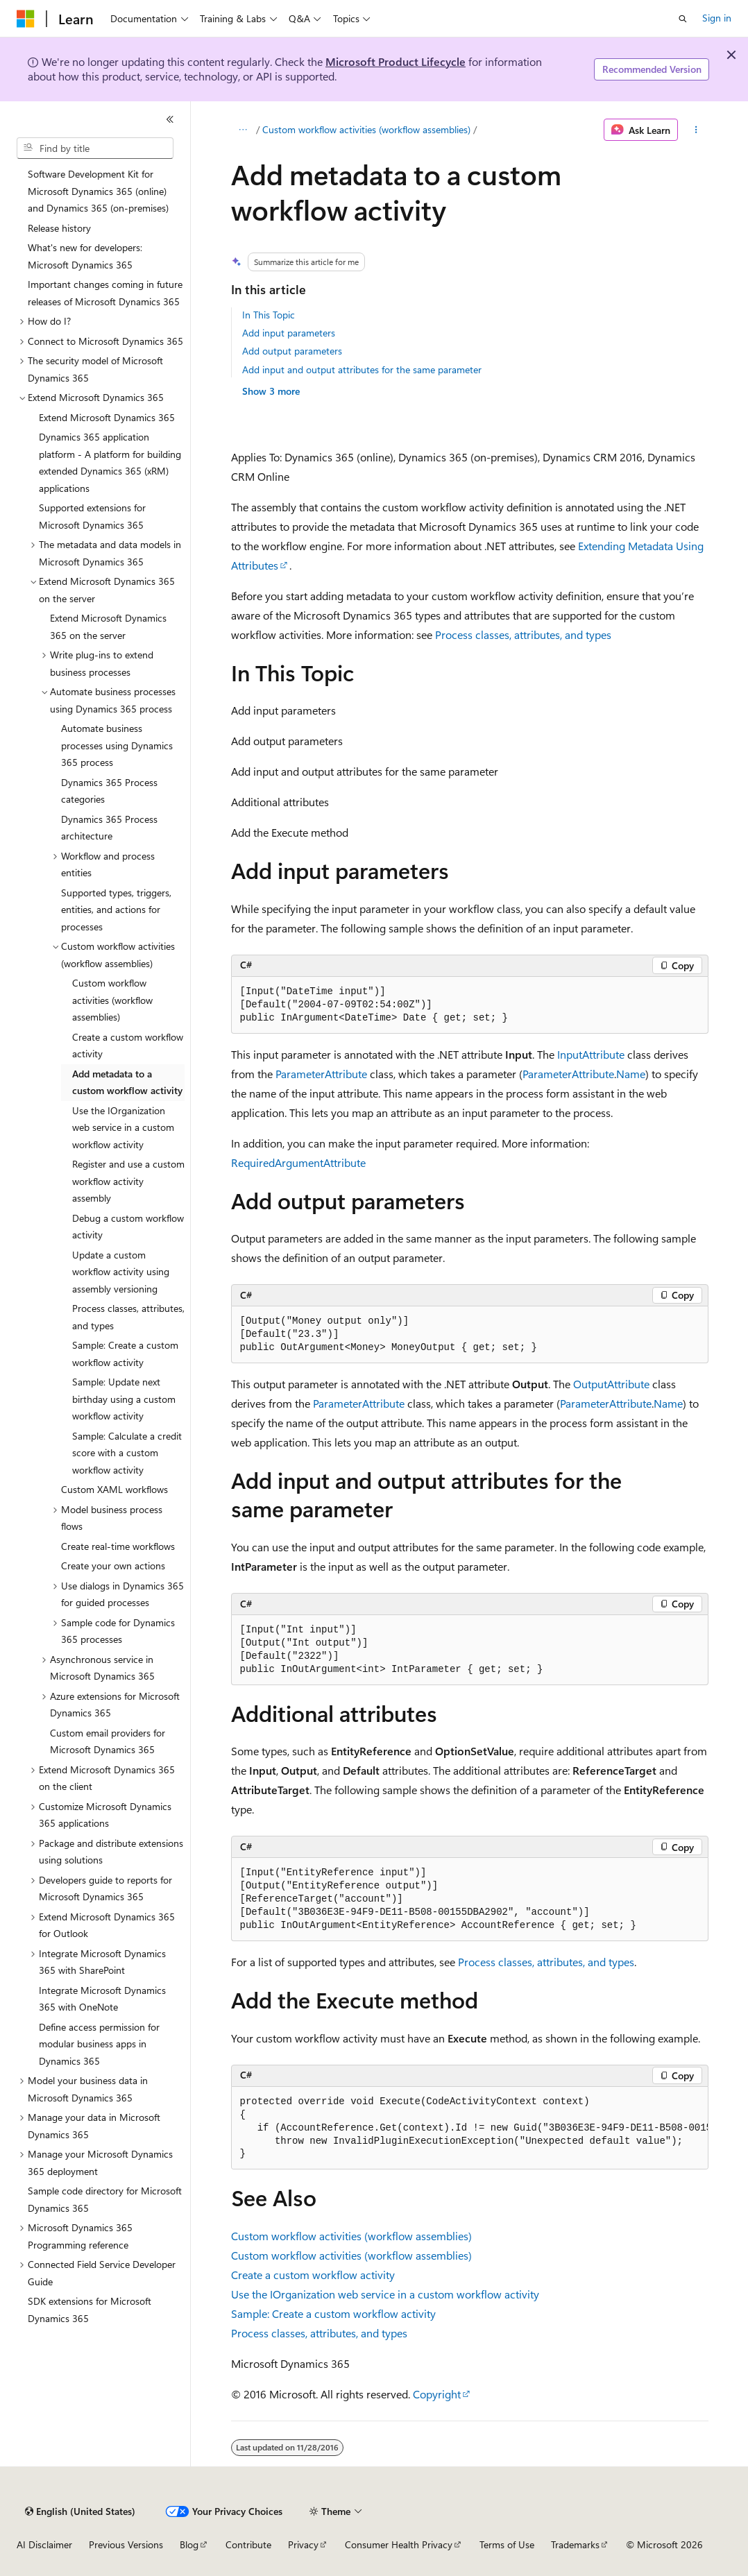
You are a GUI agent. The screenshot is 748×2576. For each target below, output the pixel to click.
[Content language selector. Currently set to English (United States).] (80, 2511)
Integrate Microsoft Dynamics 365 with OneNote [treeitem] (102, 1999)
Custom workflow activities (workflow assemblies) (366, 129)
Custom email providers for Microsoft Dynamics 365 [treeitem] (107, 1741)
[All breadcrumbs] (243, 130)
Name (630, 1073)
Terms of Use (506, 2544)
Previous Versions (126, 2544)
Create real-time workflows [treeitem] (118, 1546)
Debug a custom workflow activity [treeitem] (128, 1226)
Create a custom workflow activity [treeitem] (127, 1045)
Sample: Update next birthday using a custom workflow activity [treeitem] (124, 1398)
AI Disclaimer (44, 2544)
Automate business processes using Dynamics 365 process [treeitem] (117, 745)
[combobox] (95, 148)
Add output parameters (292, 350)
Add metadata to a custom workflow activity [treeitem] (127, 1082)
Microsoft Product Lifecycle (395, 61)
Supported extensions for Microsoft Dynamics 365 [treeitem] (92, 516)
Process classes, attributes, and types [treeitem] (128, 1317)
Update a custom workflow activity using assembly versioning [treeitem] (120, 1271)
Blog (189, 2544)
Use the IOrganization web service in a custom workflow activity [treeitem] (123, 1127)
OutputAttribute (611, 1383)
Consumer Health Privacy (398, 2544)
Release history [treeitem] (59, 227)
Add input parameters (288, 332)
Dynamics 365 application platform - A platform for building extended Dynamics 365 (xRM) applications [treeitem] (110, 462)
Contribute (248, 2544)
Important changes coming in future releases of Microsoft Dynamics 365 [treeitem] (105, 293)
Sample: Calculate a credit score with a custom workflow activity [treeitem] (127, 1452)
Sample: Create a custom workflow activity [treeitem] (125, 1353)
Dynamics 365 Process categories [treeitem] (109, 791)
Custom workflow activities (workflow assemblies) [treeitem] (112, 999)
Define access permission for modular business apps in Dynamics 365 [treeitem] (99, 2043)
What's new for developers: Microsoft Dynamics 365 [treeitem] (85, 256)
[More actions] (695, 130)
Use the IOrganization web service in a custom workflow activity (385, 2294)
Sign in (716, 17)
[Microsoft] (26, 19)
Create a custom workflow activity (313, 2274)
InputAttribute (590, 1054)
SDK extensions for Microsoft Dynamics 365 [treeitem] (89, 2309)
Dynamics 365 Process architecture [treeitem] (109, 827)
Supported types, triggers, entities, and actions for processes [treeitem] (116, 909)
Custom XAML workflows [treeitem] (114, 1489)
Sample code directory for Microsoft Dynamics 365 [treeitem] (105, 2199)
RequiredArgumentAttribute (298, 1162)
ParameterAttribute (321, 1073)
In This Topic (268, 314)
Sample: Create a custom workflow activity (333, 2313)
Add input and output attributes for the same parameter (362, 369)
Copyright (437, 2394)
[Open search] (683, 18)
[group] (469, 2128)
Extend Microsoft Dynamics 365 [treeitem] (107, 417)
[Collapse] (170, 119)
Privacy (303, 2544)
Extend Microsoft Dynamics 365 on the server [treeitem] (108, 626)
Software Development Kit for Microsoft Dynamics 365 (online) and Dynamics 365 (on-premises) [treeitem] (98, 190)
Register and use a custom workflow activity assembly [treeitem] (128, 1180)
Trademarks (575, 2544)
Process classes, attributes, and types (523, 634)
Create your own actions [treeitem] (113, 1565)
